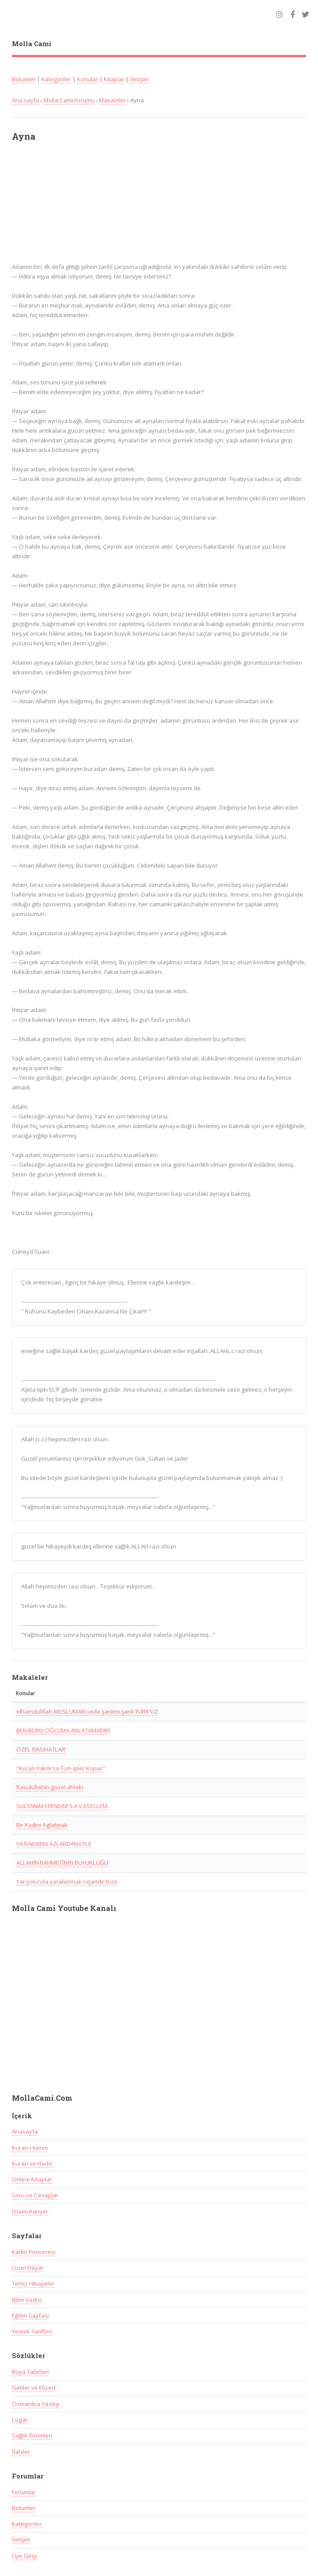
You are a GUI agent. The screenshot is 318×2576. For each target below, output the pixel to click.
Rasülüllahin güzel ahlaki (49, 1787)
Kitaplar (114, 79)
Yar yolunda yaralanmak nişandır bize (66, 1881)
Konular (87, 79)
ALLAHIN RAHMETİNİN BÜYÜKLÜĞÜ (62, 1863)
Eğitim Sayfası (30, 2315)
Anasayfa (25, 2131)
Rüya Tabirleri (30, 2372)
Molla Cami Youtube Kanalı (64, 1908)
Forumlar (24, 2492)
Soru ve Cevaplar (35, 2195)
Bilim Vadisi (27, 2300)
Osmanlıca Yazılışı (35, 2404)
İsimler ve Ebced (33, 2387)
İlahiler (21, 2452)
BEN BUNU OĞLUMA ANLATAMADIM (63, 1730)
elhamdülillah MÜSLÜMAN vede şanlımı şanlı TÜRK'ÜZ (87, 1711)
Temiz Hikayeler (33, 2283)
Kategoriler (56, 79)
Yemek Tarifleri (32, 2331)
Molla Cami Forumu (69, 100)
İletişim (139, 79)
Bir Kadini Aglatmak (42, 1825)
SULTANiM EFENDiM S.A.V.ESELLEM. (62, 1806)
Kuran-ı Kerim (30, 2148)
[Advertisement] (127, 206)
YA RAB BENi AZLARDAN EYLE (53, 1844)
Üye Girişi (24, 2556)
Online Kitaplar (32, 2179)
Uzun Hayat (27, 2268)
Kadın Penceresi (33, 2252)
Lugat (19, 2420)
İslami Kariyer (30, 2211)
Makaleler (112, 100)
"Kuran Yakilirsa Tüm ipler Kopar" (60, 1768)
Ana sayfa (25, 100)
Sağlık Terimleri (32, 2435)
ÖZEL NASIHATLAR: (41, 1749)
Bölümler (24, 79)
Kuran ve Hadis (32, 2163)
